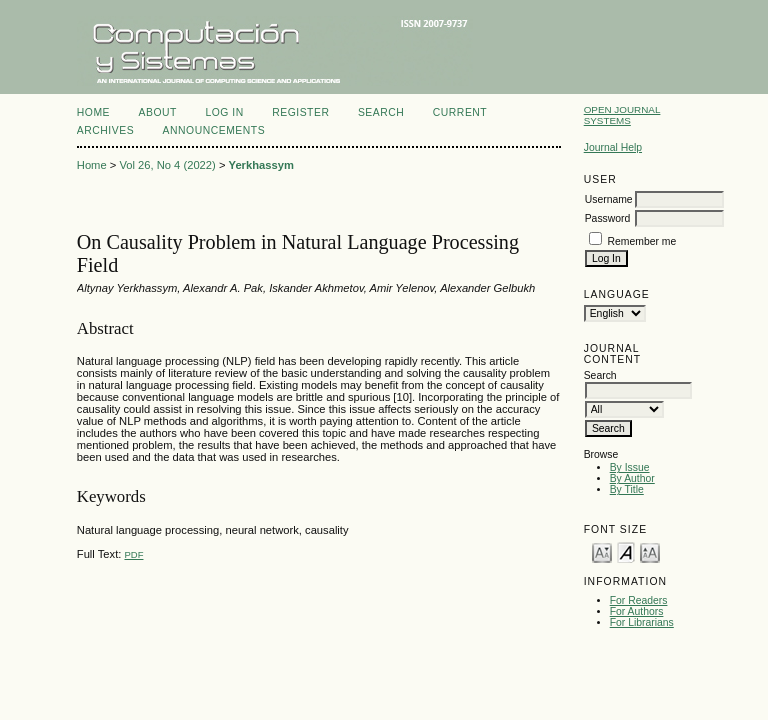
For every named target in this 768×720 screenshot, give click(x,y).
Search (381, 112)
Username (609, 199)
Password (608, 218)
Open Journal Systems (622, 115)
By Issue (630, 467)
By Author (632, 478)
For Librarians (642, 622)
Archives (105, 130)
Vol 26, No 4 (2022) (167, 165)
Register (300, 112)
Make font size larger (650, 551)
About (158, 112)
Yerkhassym (261, 165)
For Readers (639, 600)
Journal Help (613, 147)
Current (460, 112)
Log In (224, 112)
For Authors (637, 611)
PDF (133, 554)
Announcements (214, 130)
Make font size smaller (602, 551)
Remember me (642, 241)
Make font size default (626, 551)
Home (93, 112)
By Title (627, 489)
